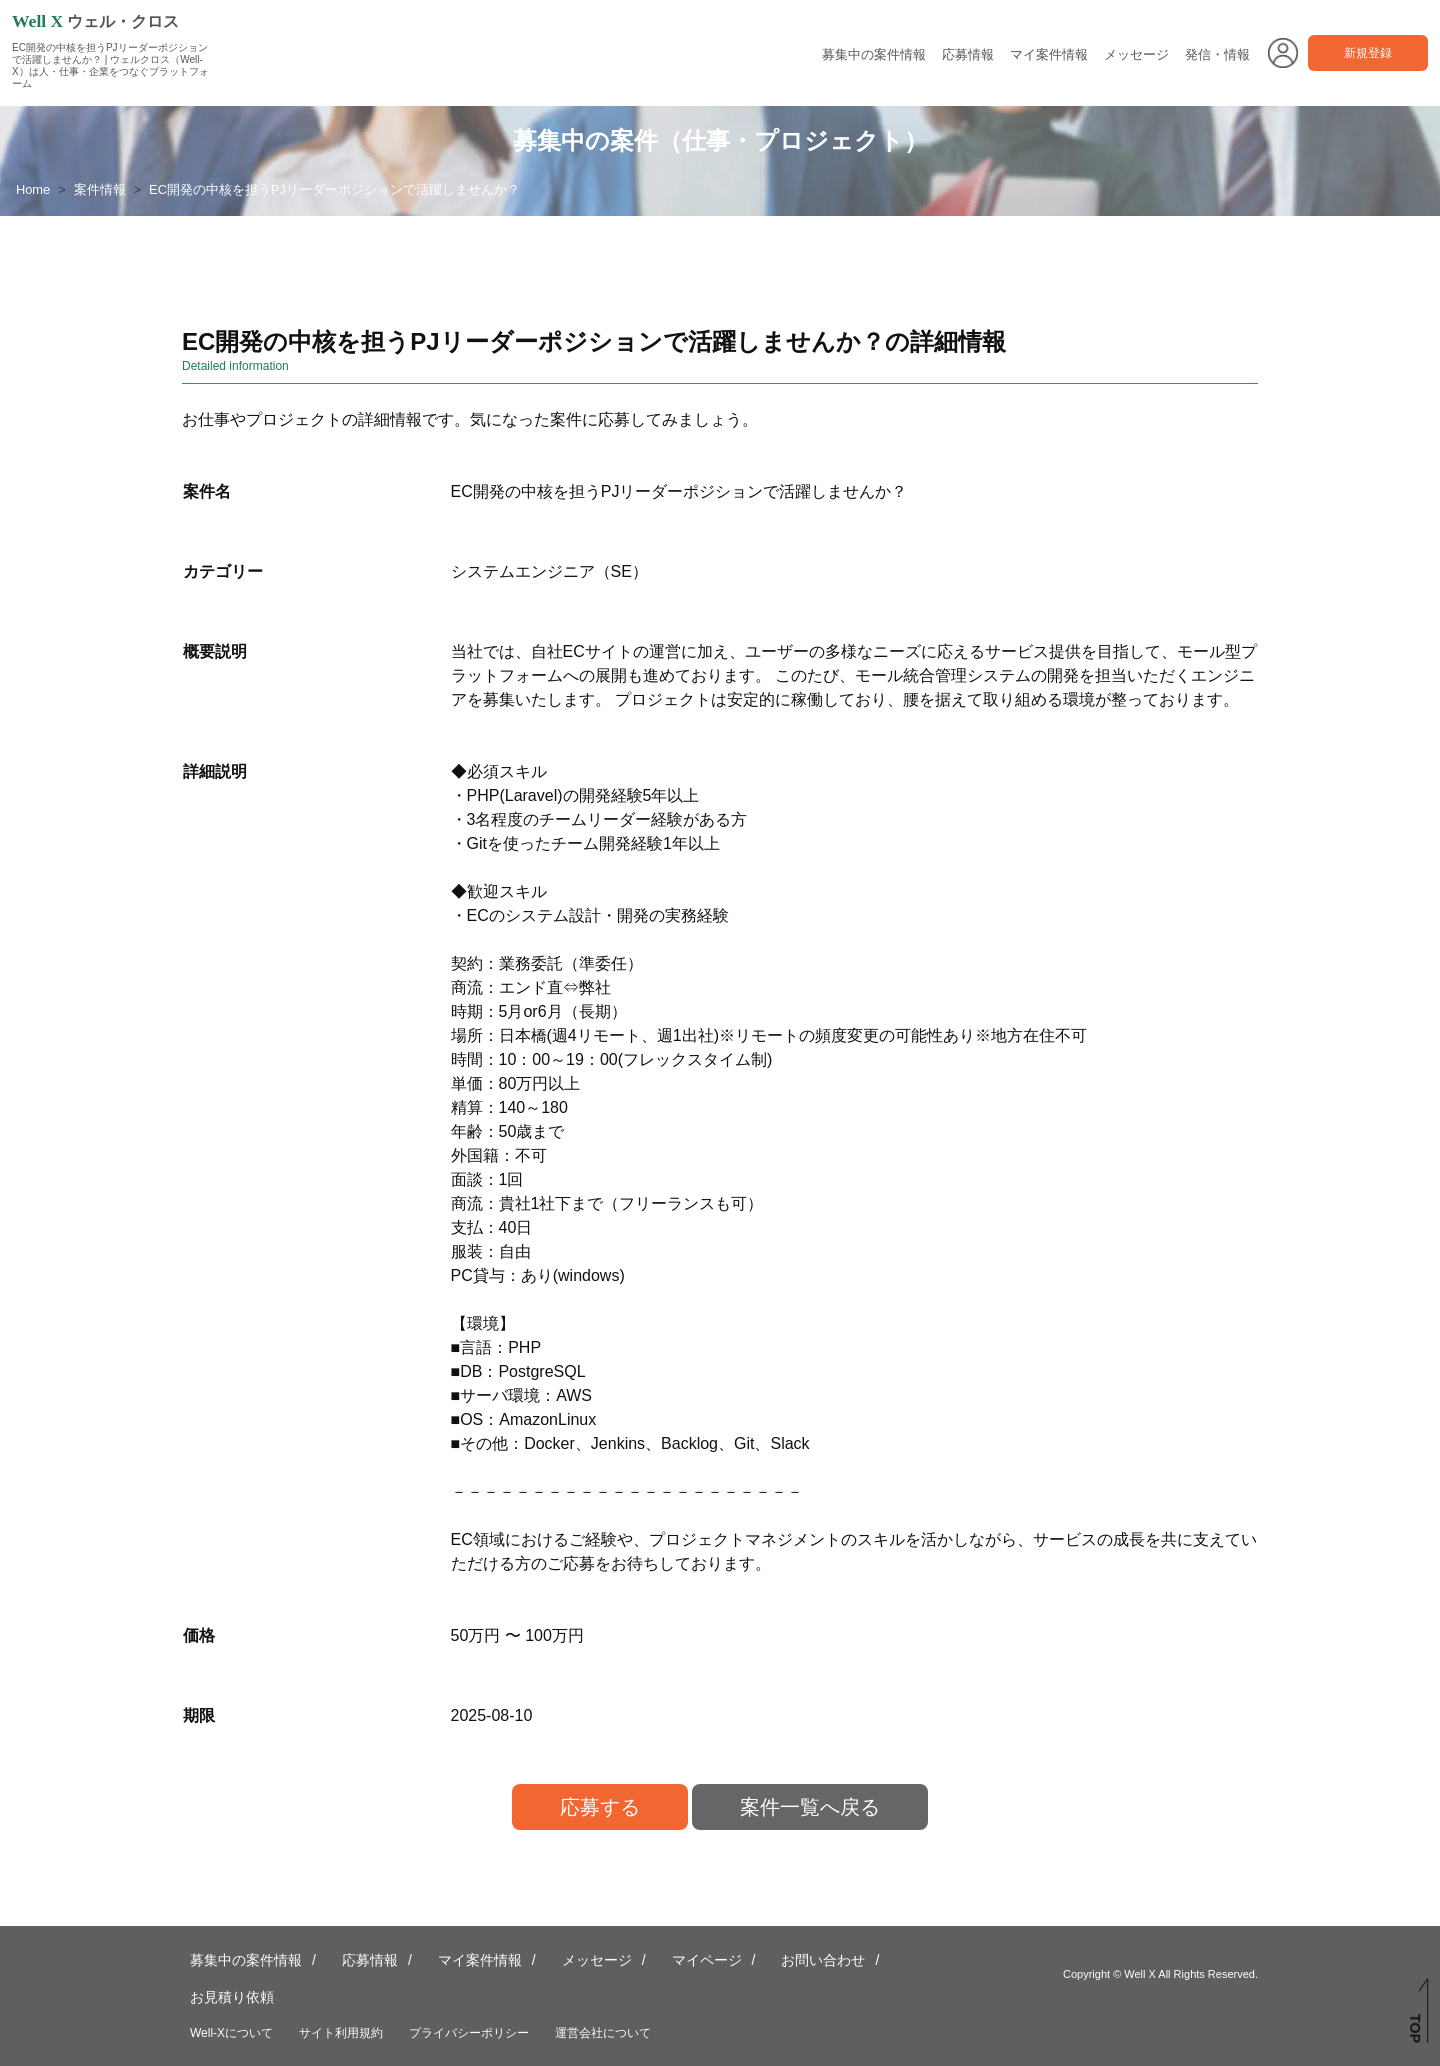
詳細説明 (215, 771)
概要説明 (215, 651)
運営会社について (603, 2033)
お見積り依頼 (232, 1997)
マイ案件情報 (1049, 54)
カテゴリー (223, 571)
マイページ (707, 1960)
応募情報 (968, 54)
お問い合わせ (823, 1960)
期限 (199, 1715)
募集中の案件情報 (874, 54)
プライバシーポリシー (469, 2033)
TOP (1415, 2028)
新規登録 (1368, 53)
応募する (600, 1807)
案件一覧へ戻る (810, 1807)
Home (33, 189)
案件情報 (100, 189)
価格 (199, 1635)
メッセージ (1136, 54)
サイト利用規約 (341, 2033)
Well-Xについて (231, 2033)
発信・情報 (1217, 54)
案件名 (207, 491)
